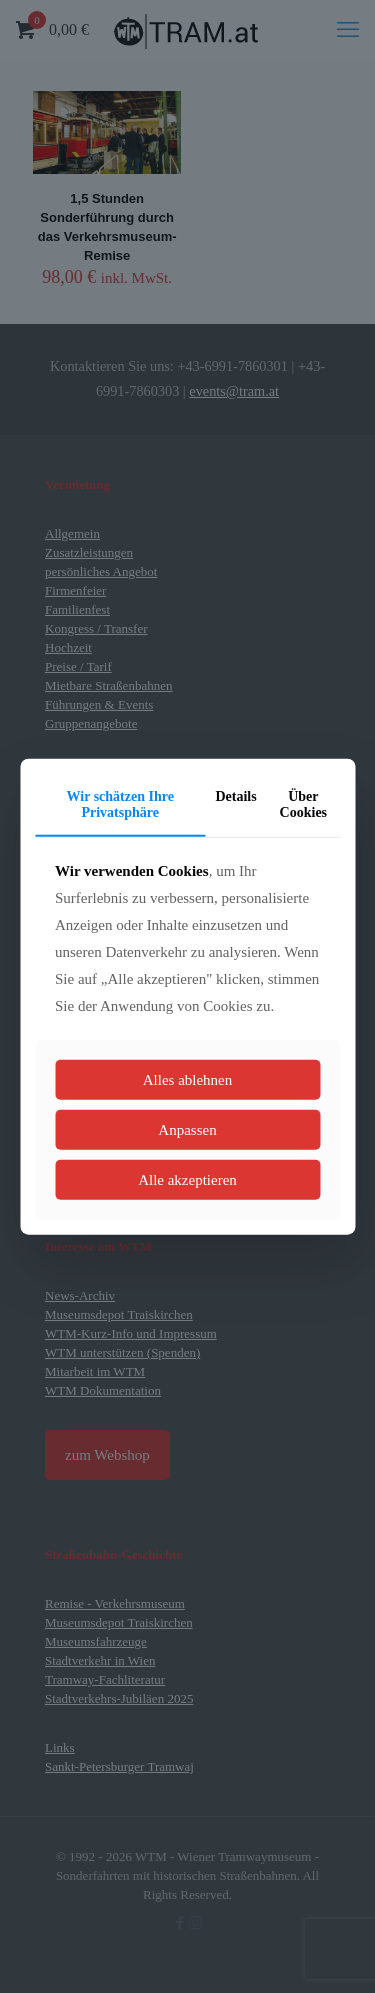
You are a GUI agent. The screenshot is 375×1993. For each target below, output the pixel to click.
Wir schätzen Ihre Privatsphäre (120, 804)
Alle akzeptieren (187, 1180)
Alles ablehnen (188, 1080)
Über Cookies (303, 804)
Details (235, 795)
